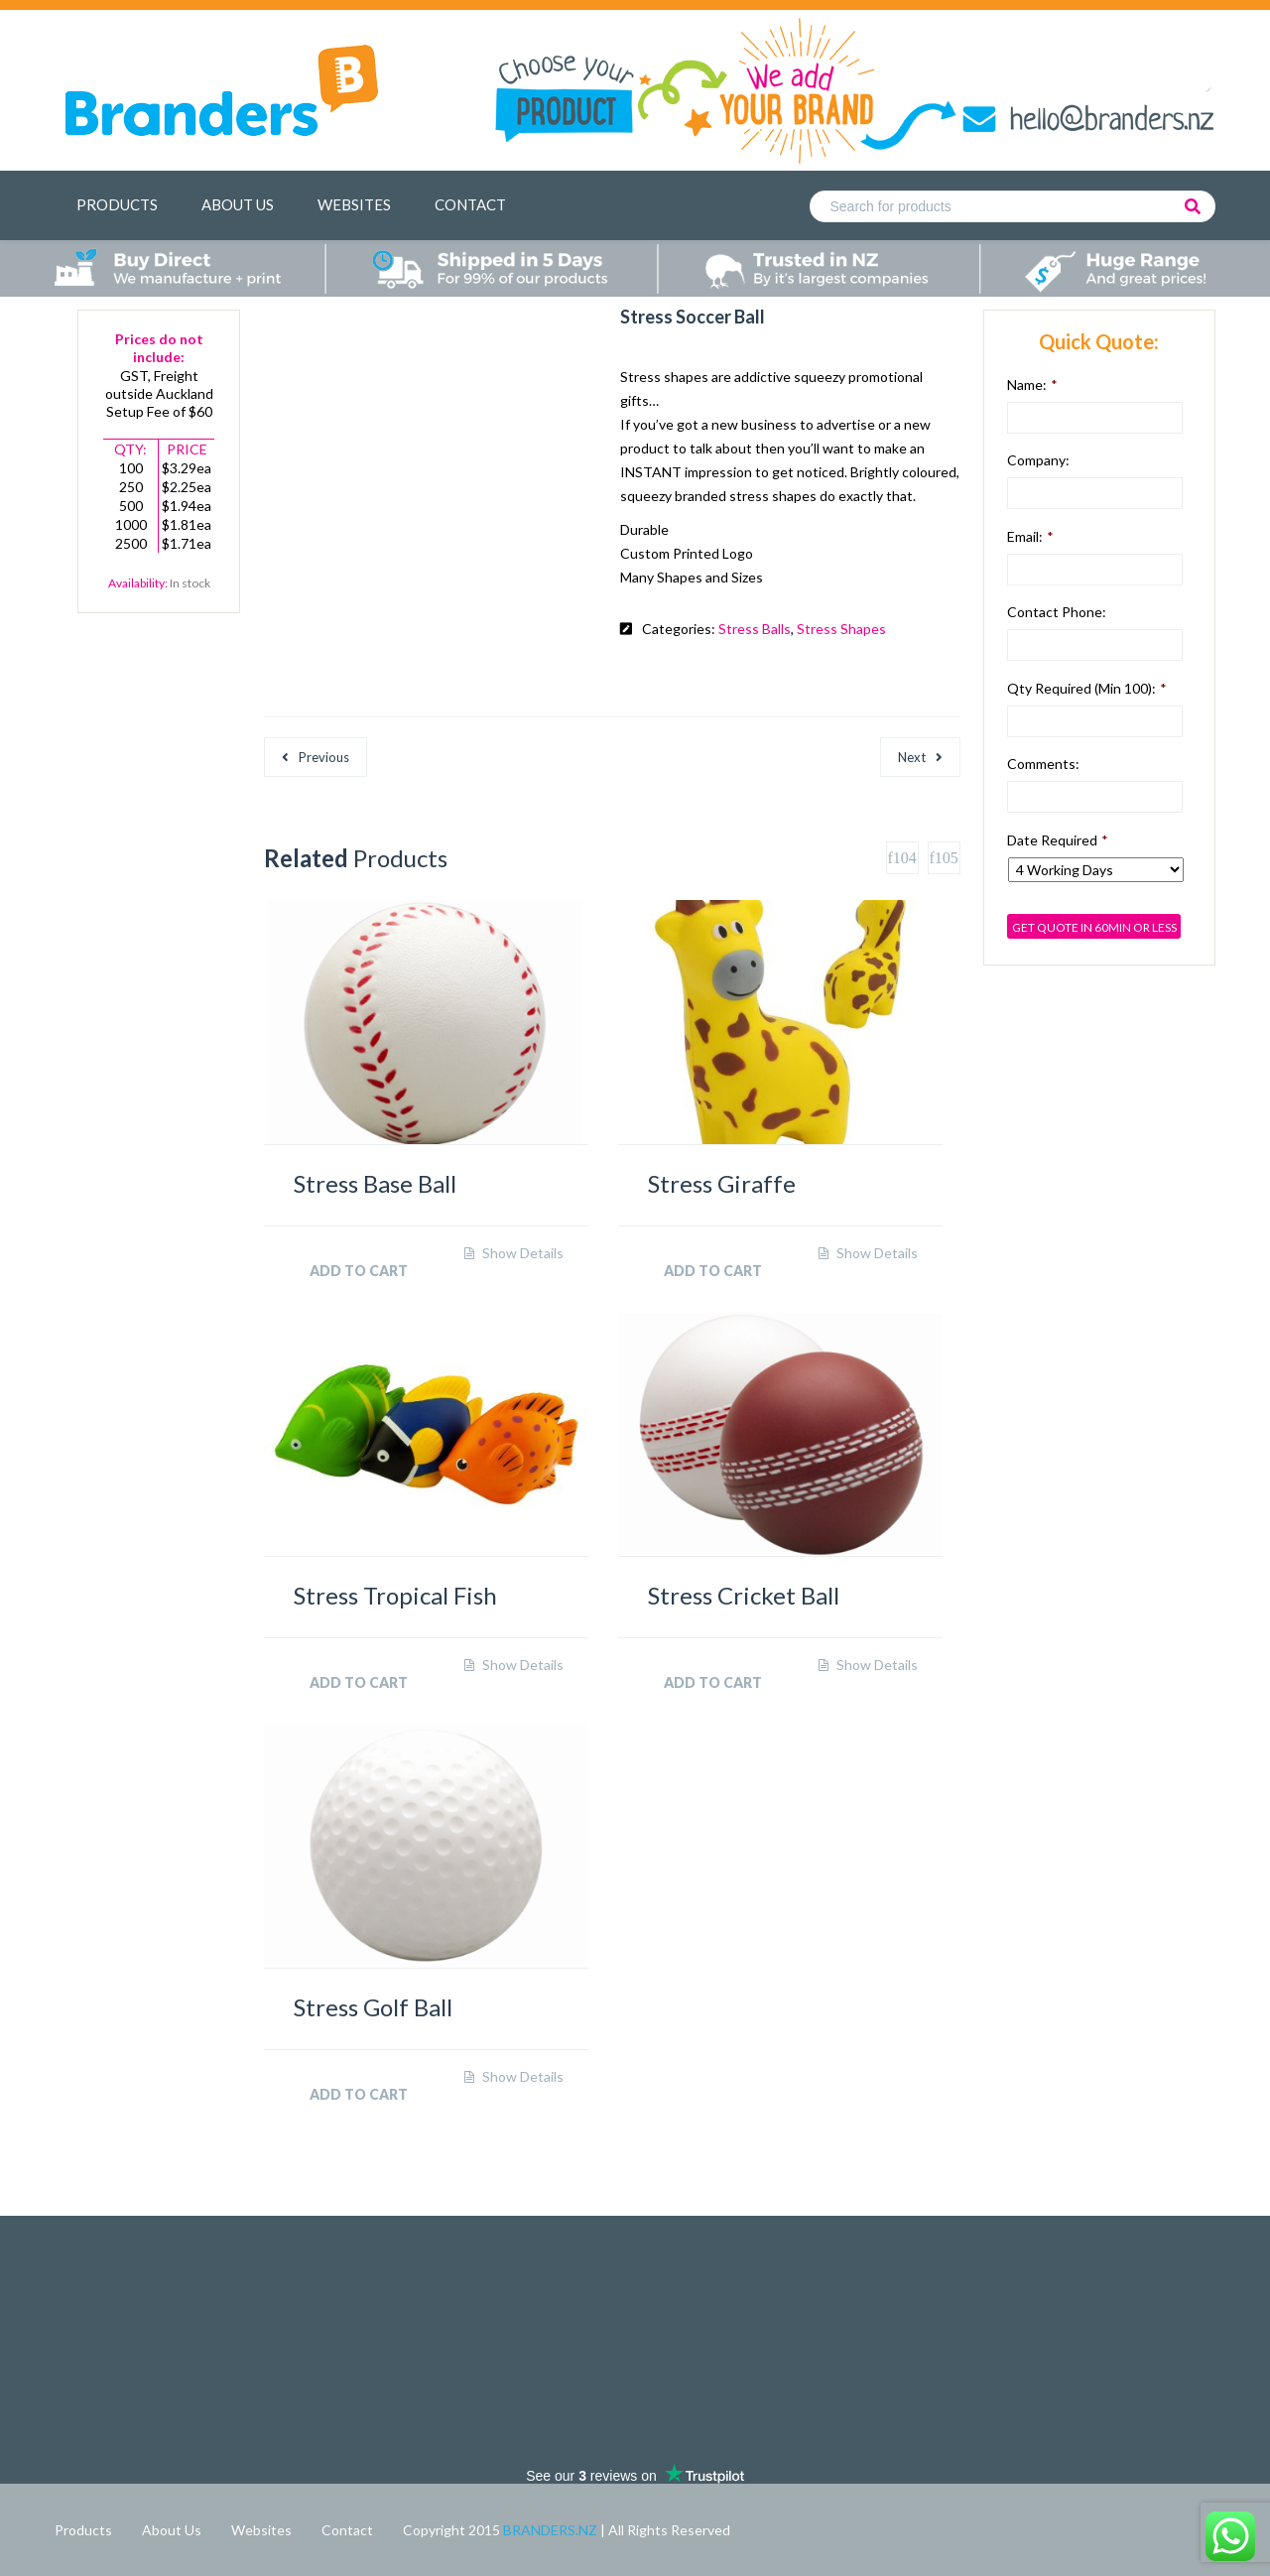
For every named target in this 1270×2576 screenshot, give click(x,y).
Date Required (1057, 840)
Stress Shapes (841, 628)
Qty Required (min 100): (1087, 688)
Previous (324, 757)
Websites (354, 204)
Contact (470, 204)
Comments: (1043, 763)
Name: (1032, 384)
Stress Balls (754, 628)
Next (912, 757)
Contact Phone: (1056, 611)
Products (117, 204)
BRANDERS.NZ (551, 2529)
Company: (1038, 459)
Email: (1030, 536)
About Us (237, 204)
